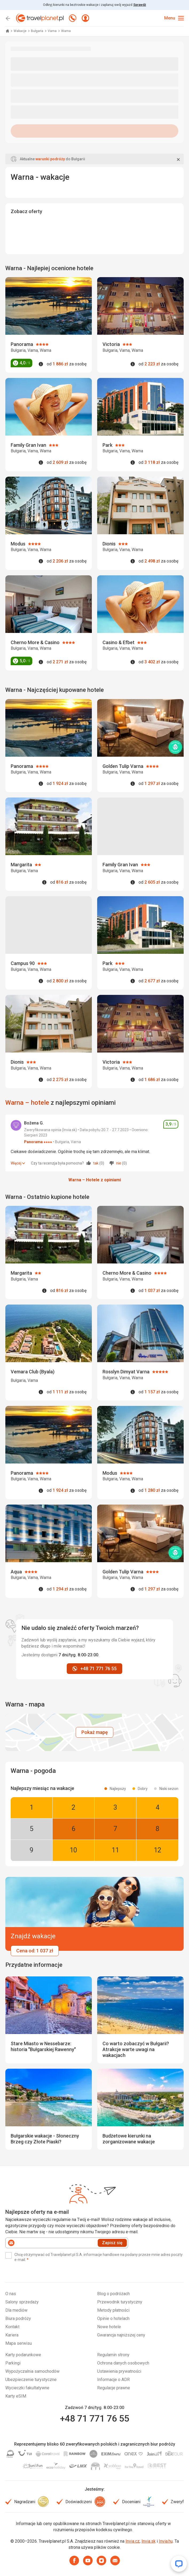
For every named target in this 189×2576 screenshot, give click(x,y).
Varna (52, 31)
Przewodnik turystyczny (119, 2301)
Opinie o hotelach (113, 2318)
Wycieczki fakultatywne (27, 2387)
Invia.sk (148, 2541)
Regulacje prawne (113, 2387)
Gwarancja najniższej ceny (121, 2335)
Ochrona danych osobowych (123, 2363)
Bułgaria (37, 31)
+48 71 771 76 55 (94, 2418)
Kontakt (12, 2326)
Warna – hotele (27, 1102)
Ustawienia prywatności (119, 2371)
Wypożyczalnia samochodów (32, 2371)
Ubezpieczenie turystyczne (31, 2379)
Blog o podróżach (113, 2293)
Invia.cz (132, 2541)
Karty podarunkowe (23, 2354)
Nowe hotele (109, 2326)
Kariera (11, 2335)
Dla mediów (16, 2310)
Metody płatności (113, 2310)
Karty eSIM (15, 2396)
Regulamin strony (113, 2354)
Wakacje (20, 31)
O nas (10, 2293)
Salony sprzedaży (22, 2301)
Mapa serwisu (18, 2343)
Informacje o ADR (113, 2379)
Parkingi (13, 2363)
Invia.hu (166, 2541)
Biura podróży (18, 2318)
